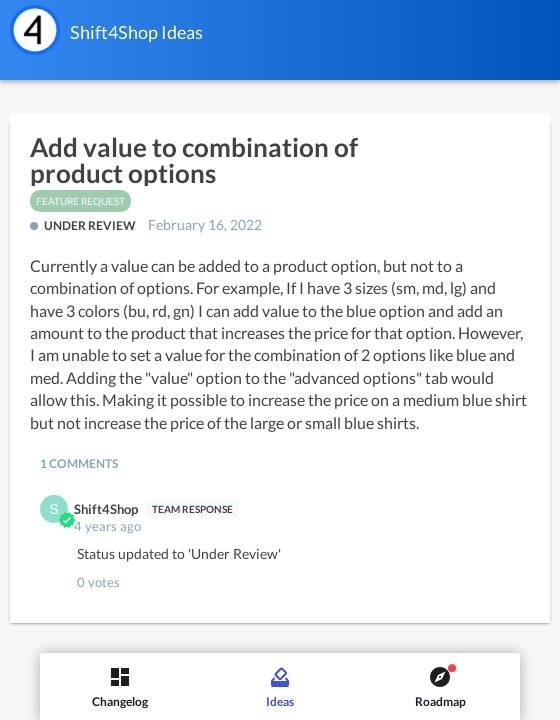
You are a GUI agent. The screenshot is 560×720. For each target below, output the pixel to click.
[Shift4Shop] (35, 30)
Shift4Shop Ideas (136, 32)
